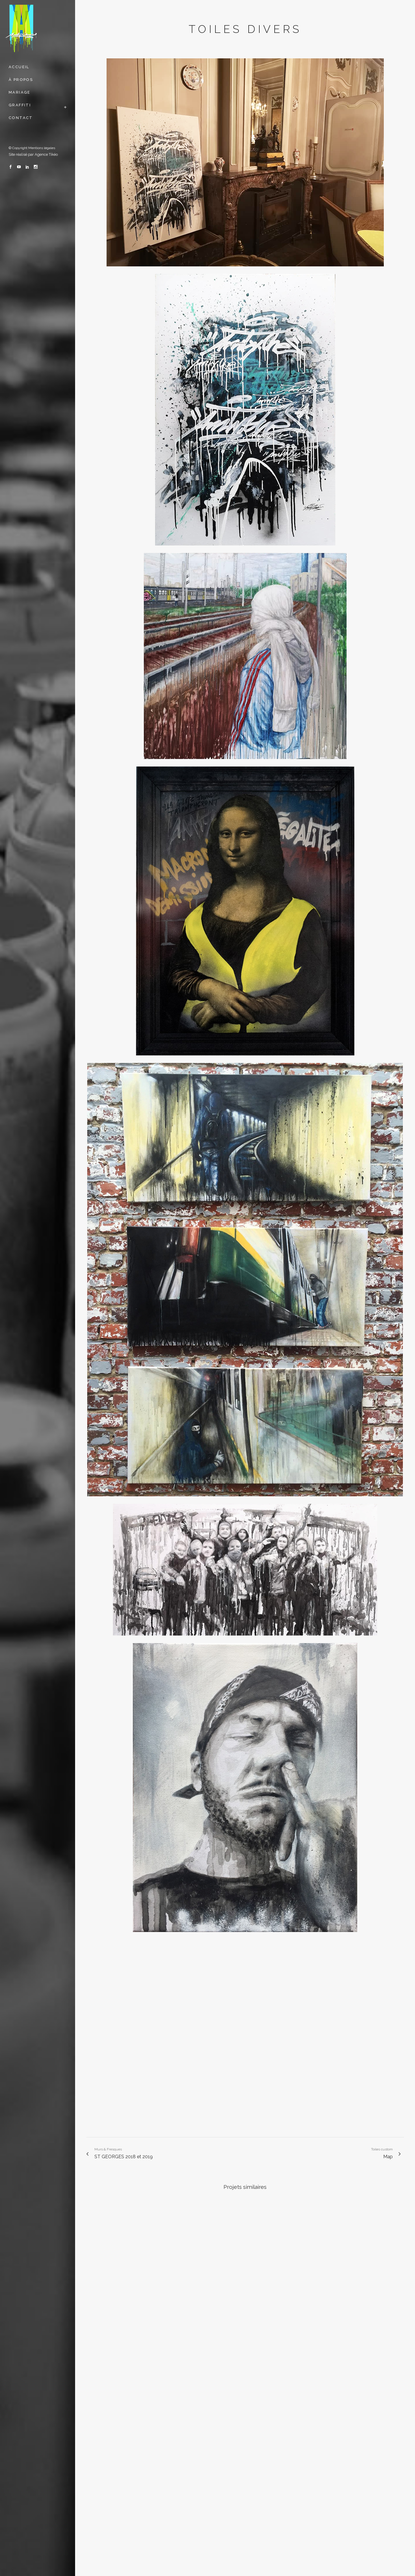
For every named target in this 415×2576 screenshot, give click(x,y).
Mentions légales (41, 148)
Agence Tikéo (46, 154)
